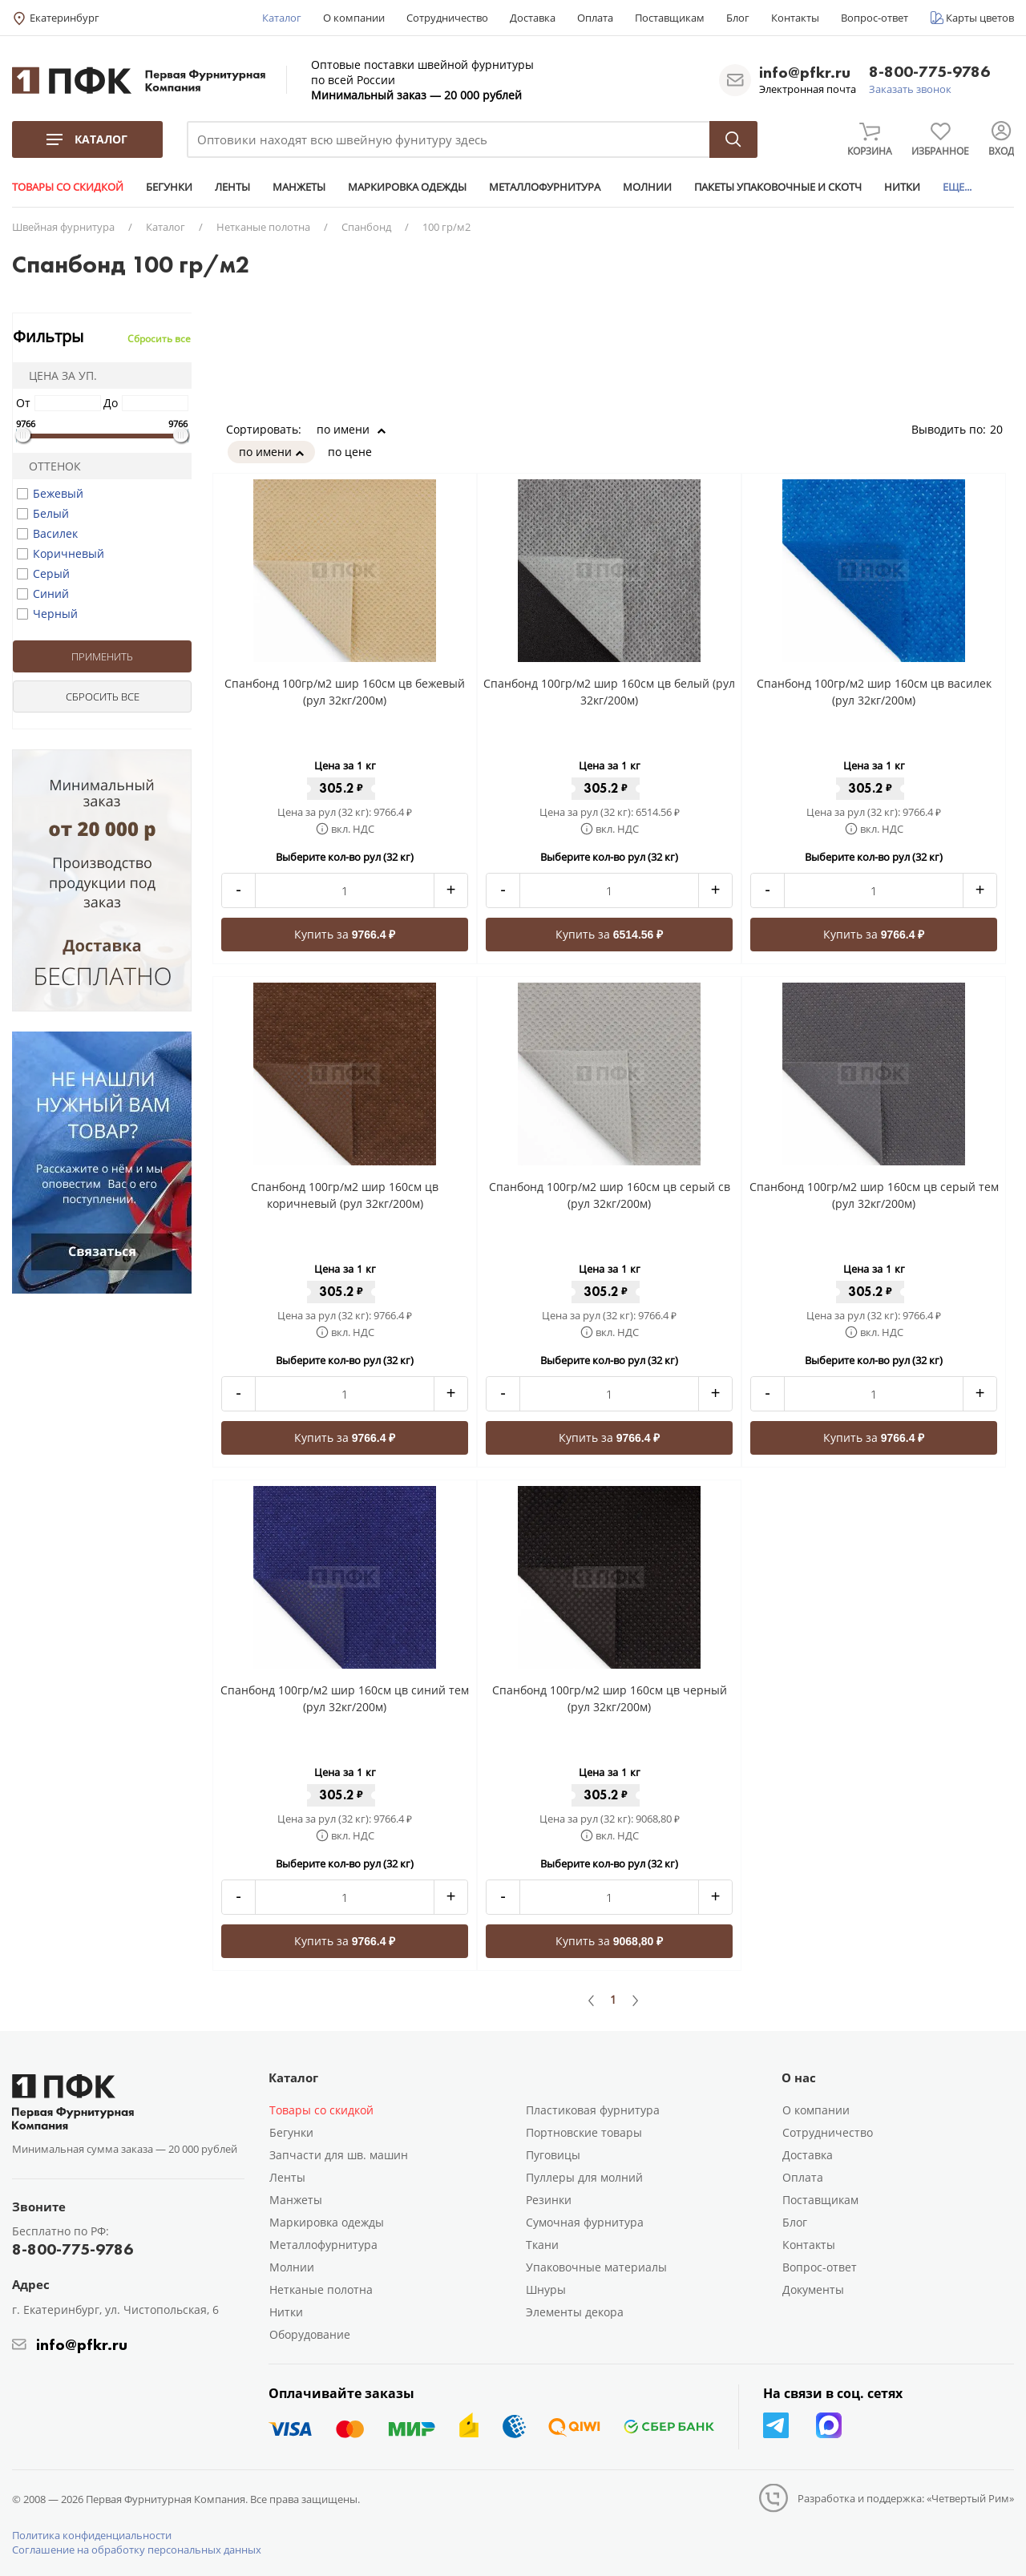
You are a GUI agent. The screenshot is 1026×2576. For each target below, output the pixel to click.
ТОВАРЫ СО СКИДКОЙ (67, 187)
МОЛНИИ (647, 187)
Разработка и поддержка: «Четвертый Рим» (906, 2498)
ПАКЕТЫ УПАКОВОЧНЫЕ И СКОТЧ (778, 187)
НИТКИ (902, 187)
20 (1002, 429)
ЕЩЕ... (957, 187)
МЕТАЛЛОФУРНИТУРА (544, 187)
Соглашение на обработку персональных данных (136, 2549)
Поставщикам (670, 17)
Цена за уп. (57, 375)
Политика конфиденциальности (92, 2535)
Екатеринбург (64, 17)
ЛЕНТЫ (232, 187)
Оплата (595, 17)
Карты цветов (980, 17)
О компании (354, 17)
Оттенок (49, 466)
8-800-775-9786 (929, 72)
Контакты (795, 17)
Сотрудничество (447, 17)
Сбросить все (159, 338)
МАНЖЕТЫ (299, 187)
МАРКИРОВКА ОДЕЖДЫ (407, 187)
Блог (737, 17)
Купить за (345, 934)
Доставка (532, 17)
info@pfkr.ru (804, 72)
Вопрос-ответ (874, 17)
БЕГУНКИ (169, 187)
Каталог (281, 17)
